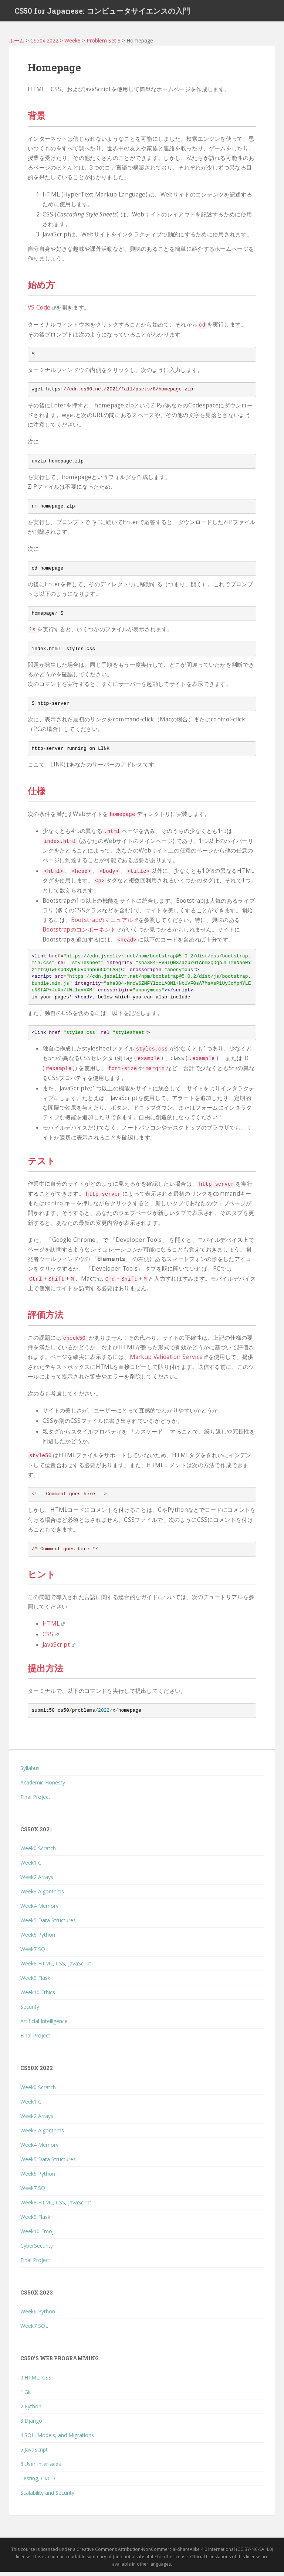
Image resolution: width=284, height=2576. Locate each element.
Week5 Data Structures (48, 1924)
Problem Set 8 (104, 44)
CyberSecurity (36, 2249)
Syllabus (30, 1772)
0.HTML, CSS (35, 2381)
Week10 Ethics (37, 1996)
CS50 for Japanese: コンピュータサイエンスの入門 (102, 13)
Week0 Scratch (38, 1852)
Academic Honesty (42, 1786)
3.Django (31, 2424)
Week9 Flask (35, 1982)
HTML (54, 1628)
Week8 (72, 44)
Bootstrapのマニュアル (104, 924)
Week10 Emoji (37, 2235)
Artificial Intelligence (44, 2025)
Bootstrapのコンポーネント (82, 934)
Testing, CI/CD (37, 2482)
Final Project (35, 1801)
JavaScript (59, 1649)
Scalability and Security (47, 2496)
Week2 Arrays (36, 1881)
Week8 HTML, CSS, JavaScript (55, 1967)
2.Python (30, 2410)
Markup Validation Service (169, 1361)
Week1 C (30, 1866)
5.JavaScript (34, 2453)
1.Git (25, 2395)
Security (29, 2011)
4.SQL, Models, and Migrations (57, 2439)
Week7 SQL (34, 1953)
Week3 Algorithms (42, 1895)
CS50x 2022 (44, 44)
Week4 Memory (39, 1910)
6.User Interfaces (40, 2467)
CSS (51, 1638)
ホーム (16, 44)
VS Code (42, 312)
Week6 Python (37, 1939)
